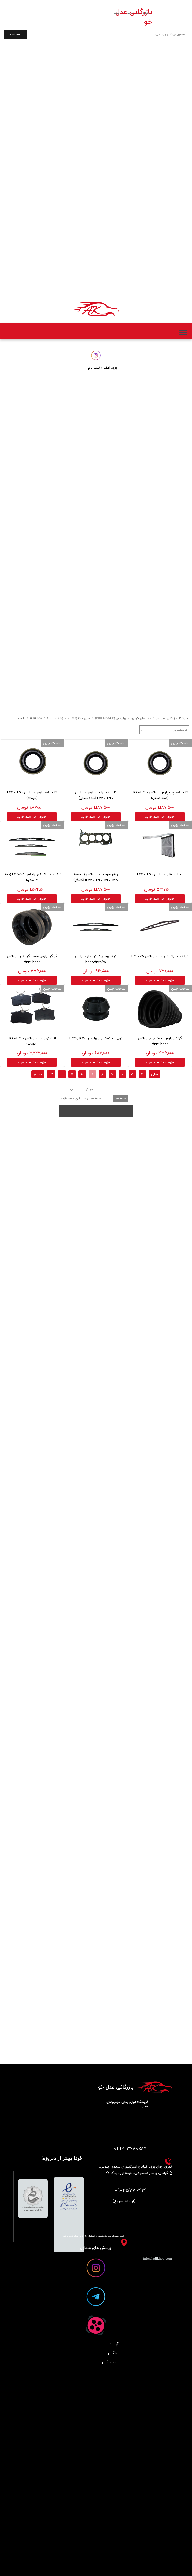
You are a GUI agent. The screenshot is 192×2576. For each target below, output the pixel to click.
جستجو (121, 1098)
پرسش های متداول (95, 2248)
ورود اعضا (111, 367)
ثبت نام (94, 367)
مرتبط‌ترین (180, 730)
